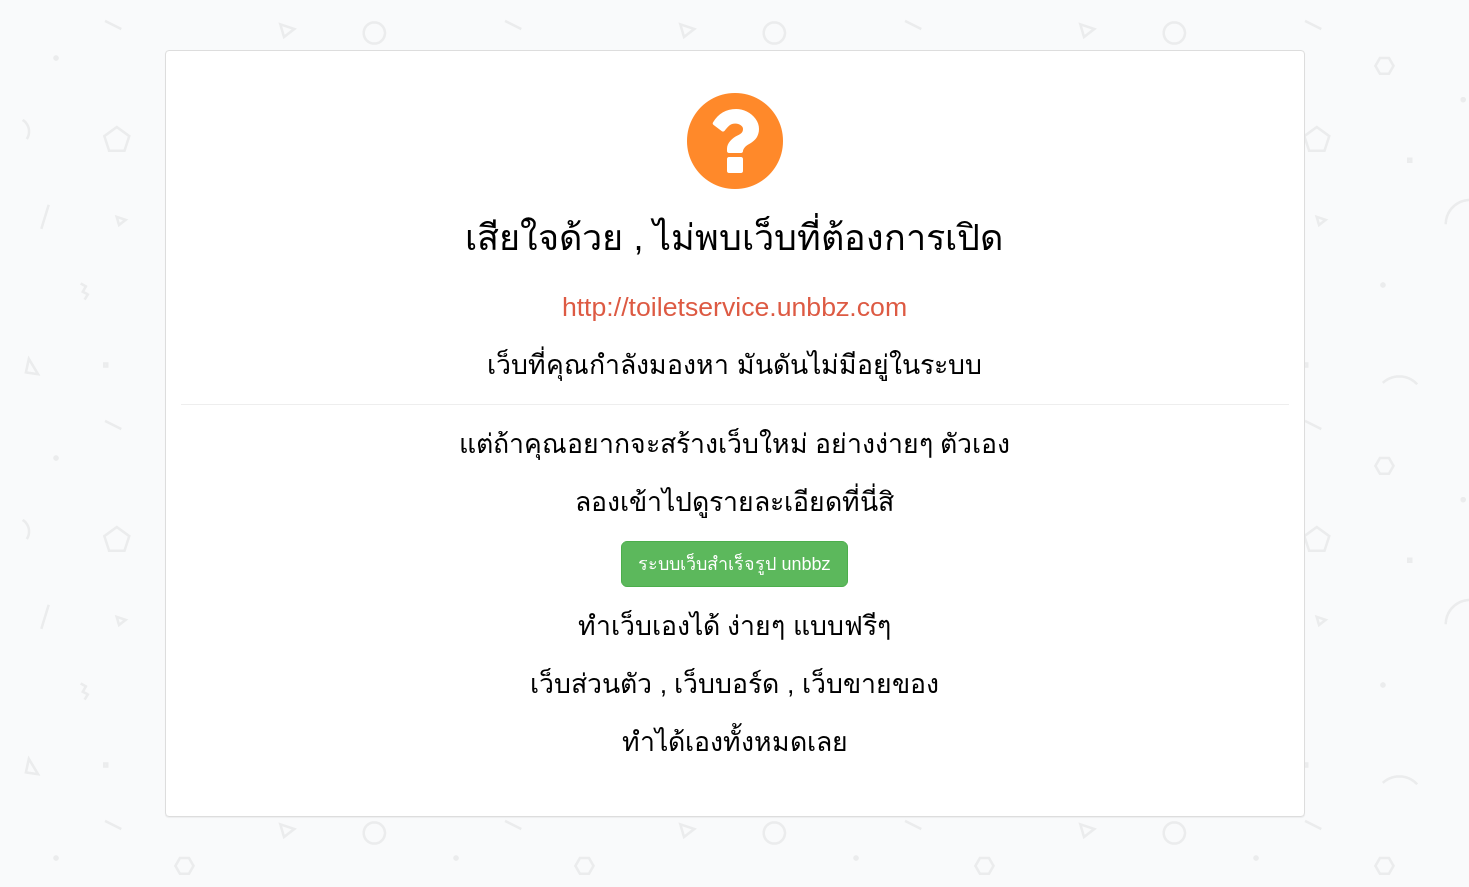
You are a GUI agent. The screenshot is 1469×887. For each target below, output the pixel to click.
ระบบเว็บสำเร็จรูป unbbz (734, 564)
